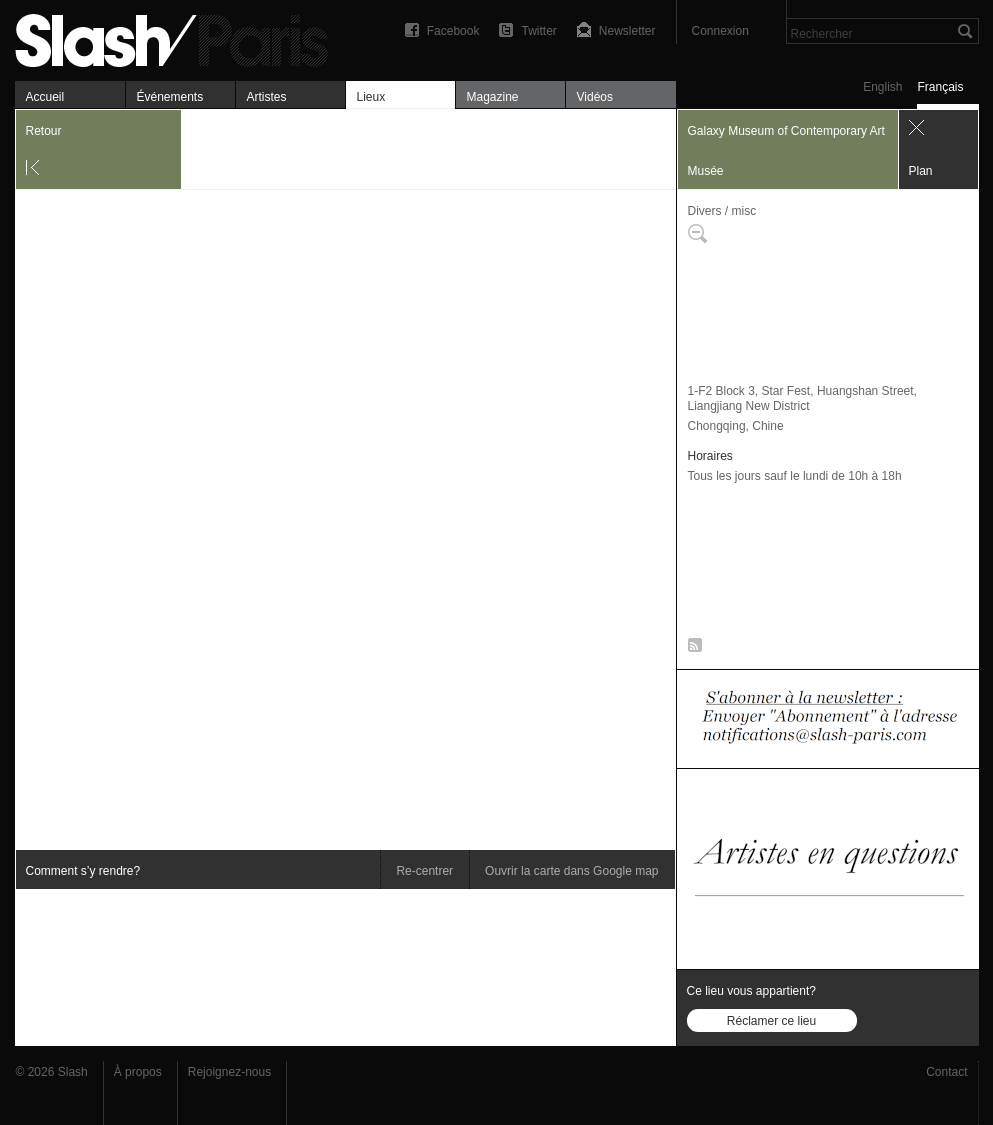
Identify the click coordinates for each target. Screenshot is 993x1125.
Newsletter (627, 31)
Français (940, 87)
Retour (44, 131)
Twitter (538, 31)
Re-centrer (424, 871)
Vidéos (595, 97)
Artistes (267, 97)
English (882, 87)
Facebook (453, 31)
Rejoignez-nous (229, 1072)
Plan (921, 171)
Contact (946, 1072)
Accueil (45, 97)
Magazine (493, 97)
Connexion (720, 31)
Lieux (371, 97)
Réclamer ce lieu (771, 1021)
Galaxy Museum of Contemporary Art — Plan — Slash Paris (180, 37)
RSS (691, 649)
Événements (170, 97)
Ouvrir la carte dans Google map (571, 871)
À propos (138, 1072)
